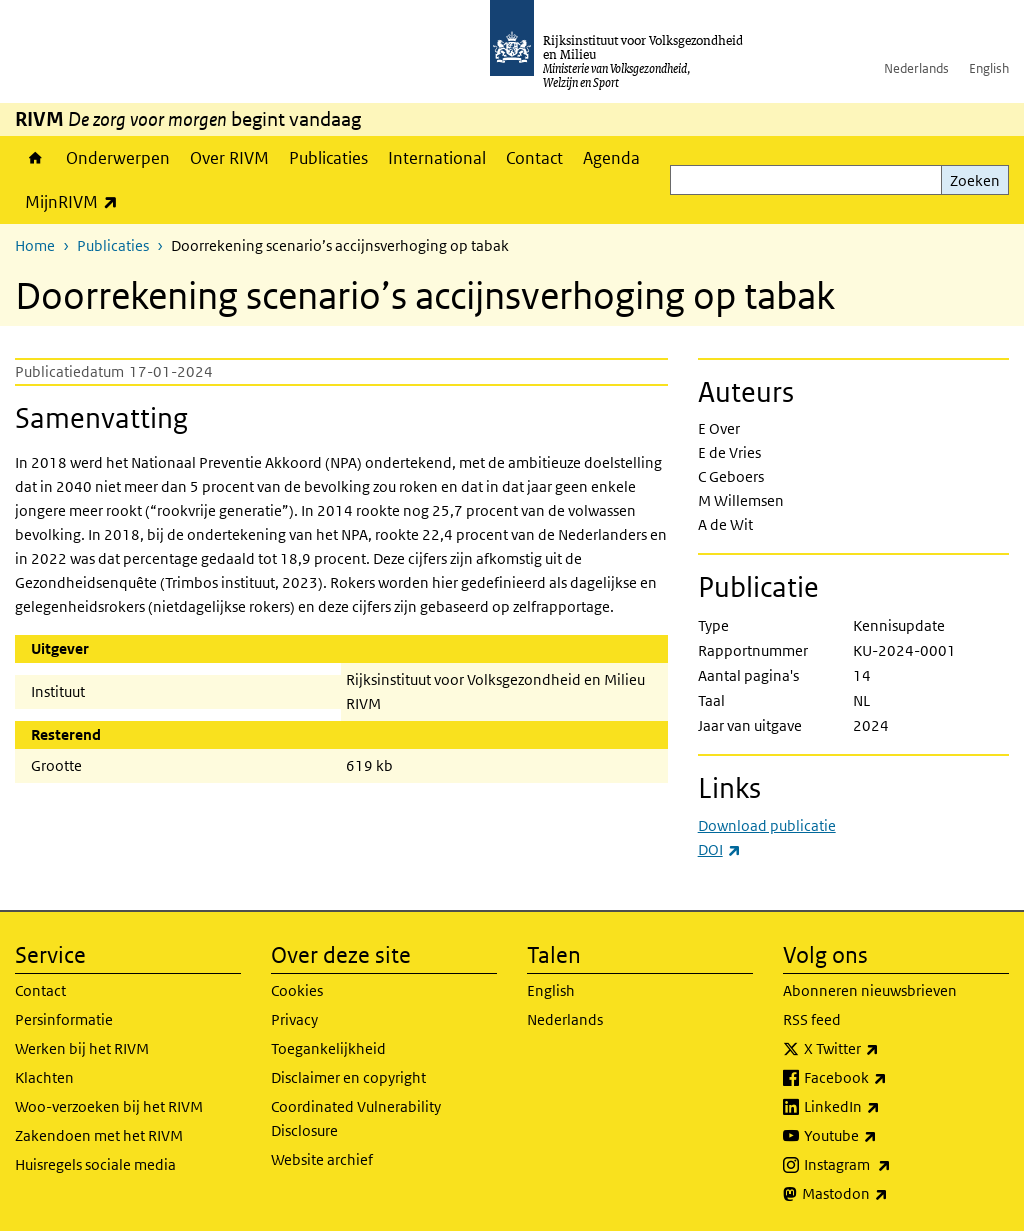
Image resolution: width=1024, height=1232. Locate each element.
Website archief (322, 1159)
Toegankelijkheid (328, 1048)
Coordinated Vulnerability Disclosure (356, 1118)
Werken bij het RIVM (82, 1048)
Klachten (44, 1077)
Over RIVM (229, 158)
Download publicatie (767, 825)
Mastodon (889, 1194)
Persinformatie (64, 1019)
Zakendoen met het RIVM (99, 1135)
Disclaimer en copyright (348, 1077)
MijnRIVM (76, 201)
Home (35, 158)
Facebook (889, 1078)
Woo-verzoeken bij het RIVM (109, 1106)
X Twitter (885, 1049)
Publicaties (328, 158)
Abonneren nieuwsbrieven (870, 990)
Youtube (884, 1136)
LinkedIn (886, 1107)
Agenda (611, 158)
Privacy (294, 1019)
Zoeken (975, 180)
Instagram (891, 1165)
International (437, 158)
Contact (534, 158)
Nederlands (916, 68)
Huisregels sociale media (95, 1164)
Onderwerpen (118, 158)
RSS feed (812, 1019)
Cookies (297, 990)
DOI (719, 849)
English (989, 68)
